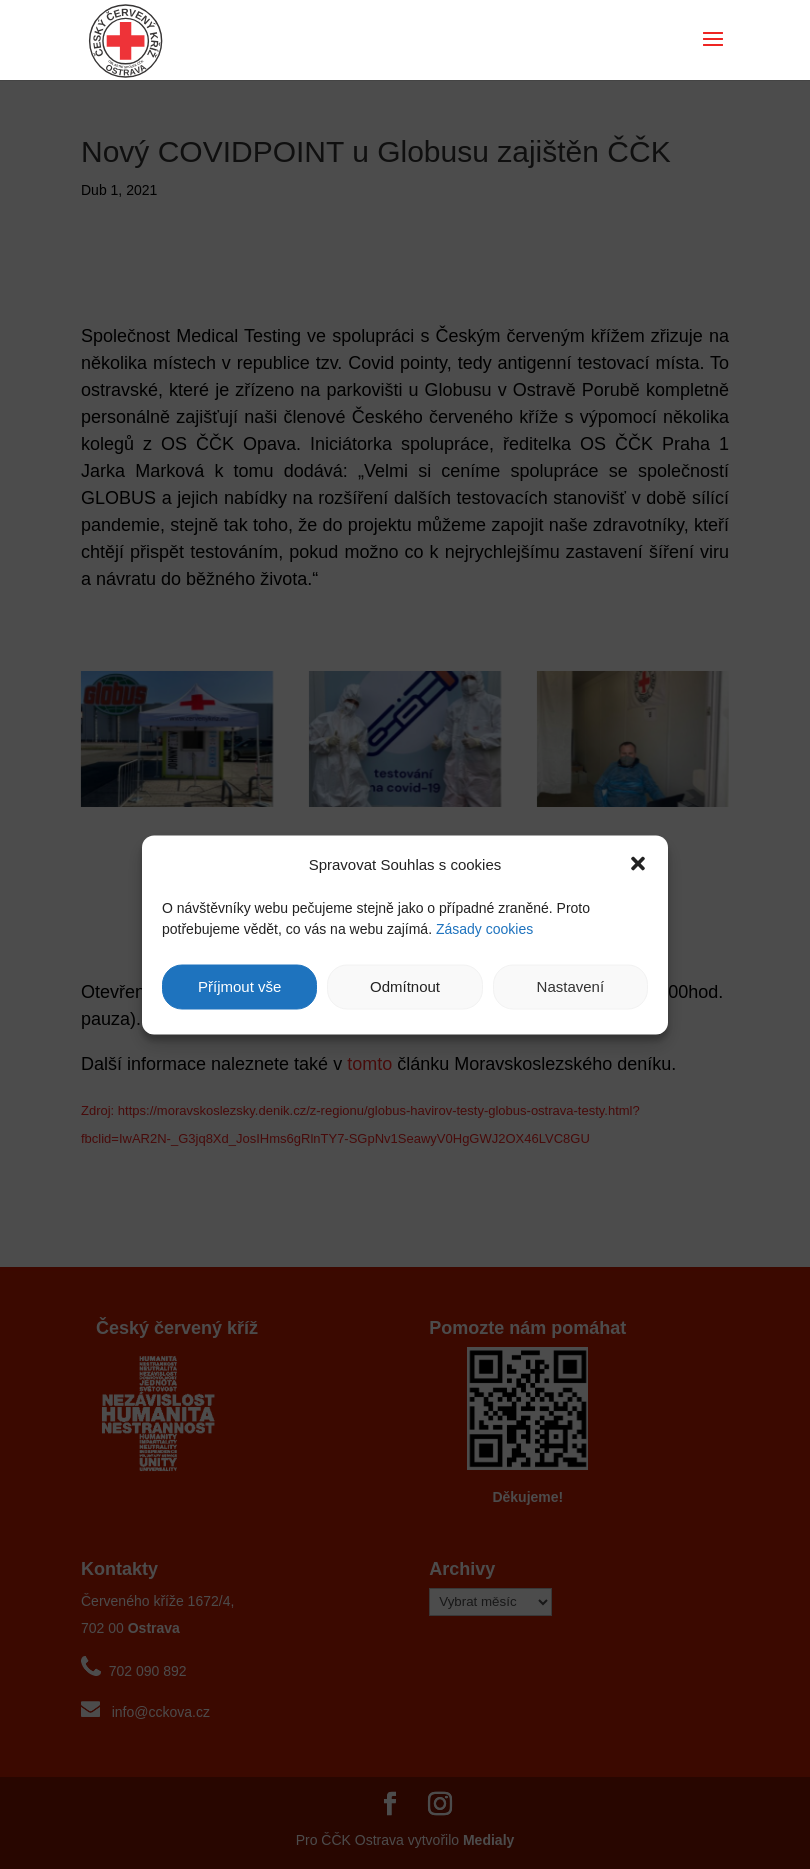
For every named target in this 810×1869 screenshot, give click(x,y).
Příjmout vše (239, 986)
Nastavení (571, 986)
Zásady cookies (484, 928)
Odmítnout (405, 986)
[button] (638, 864)
